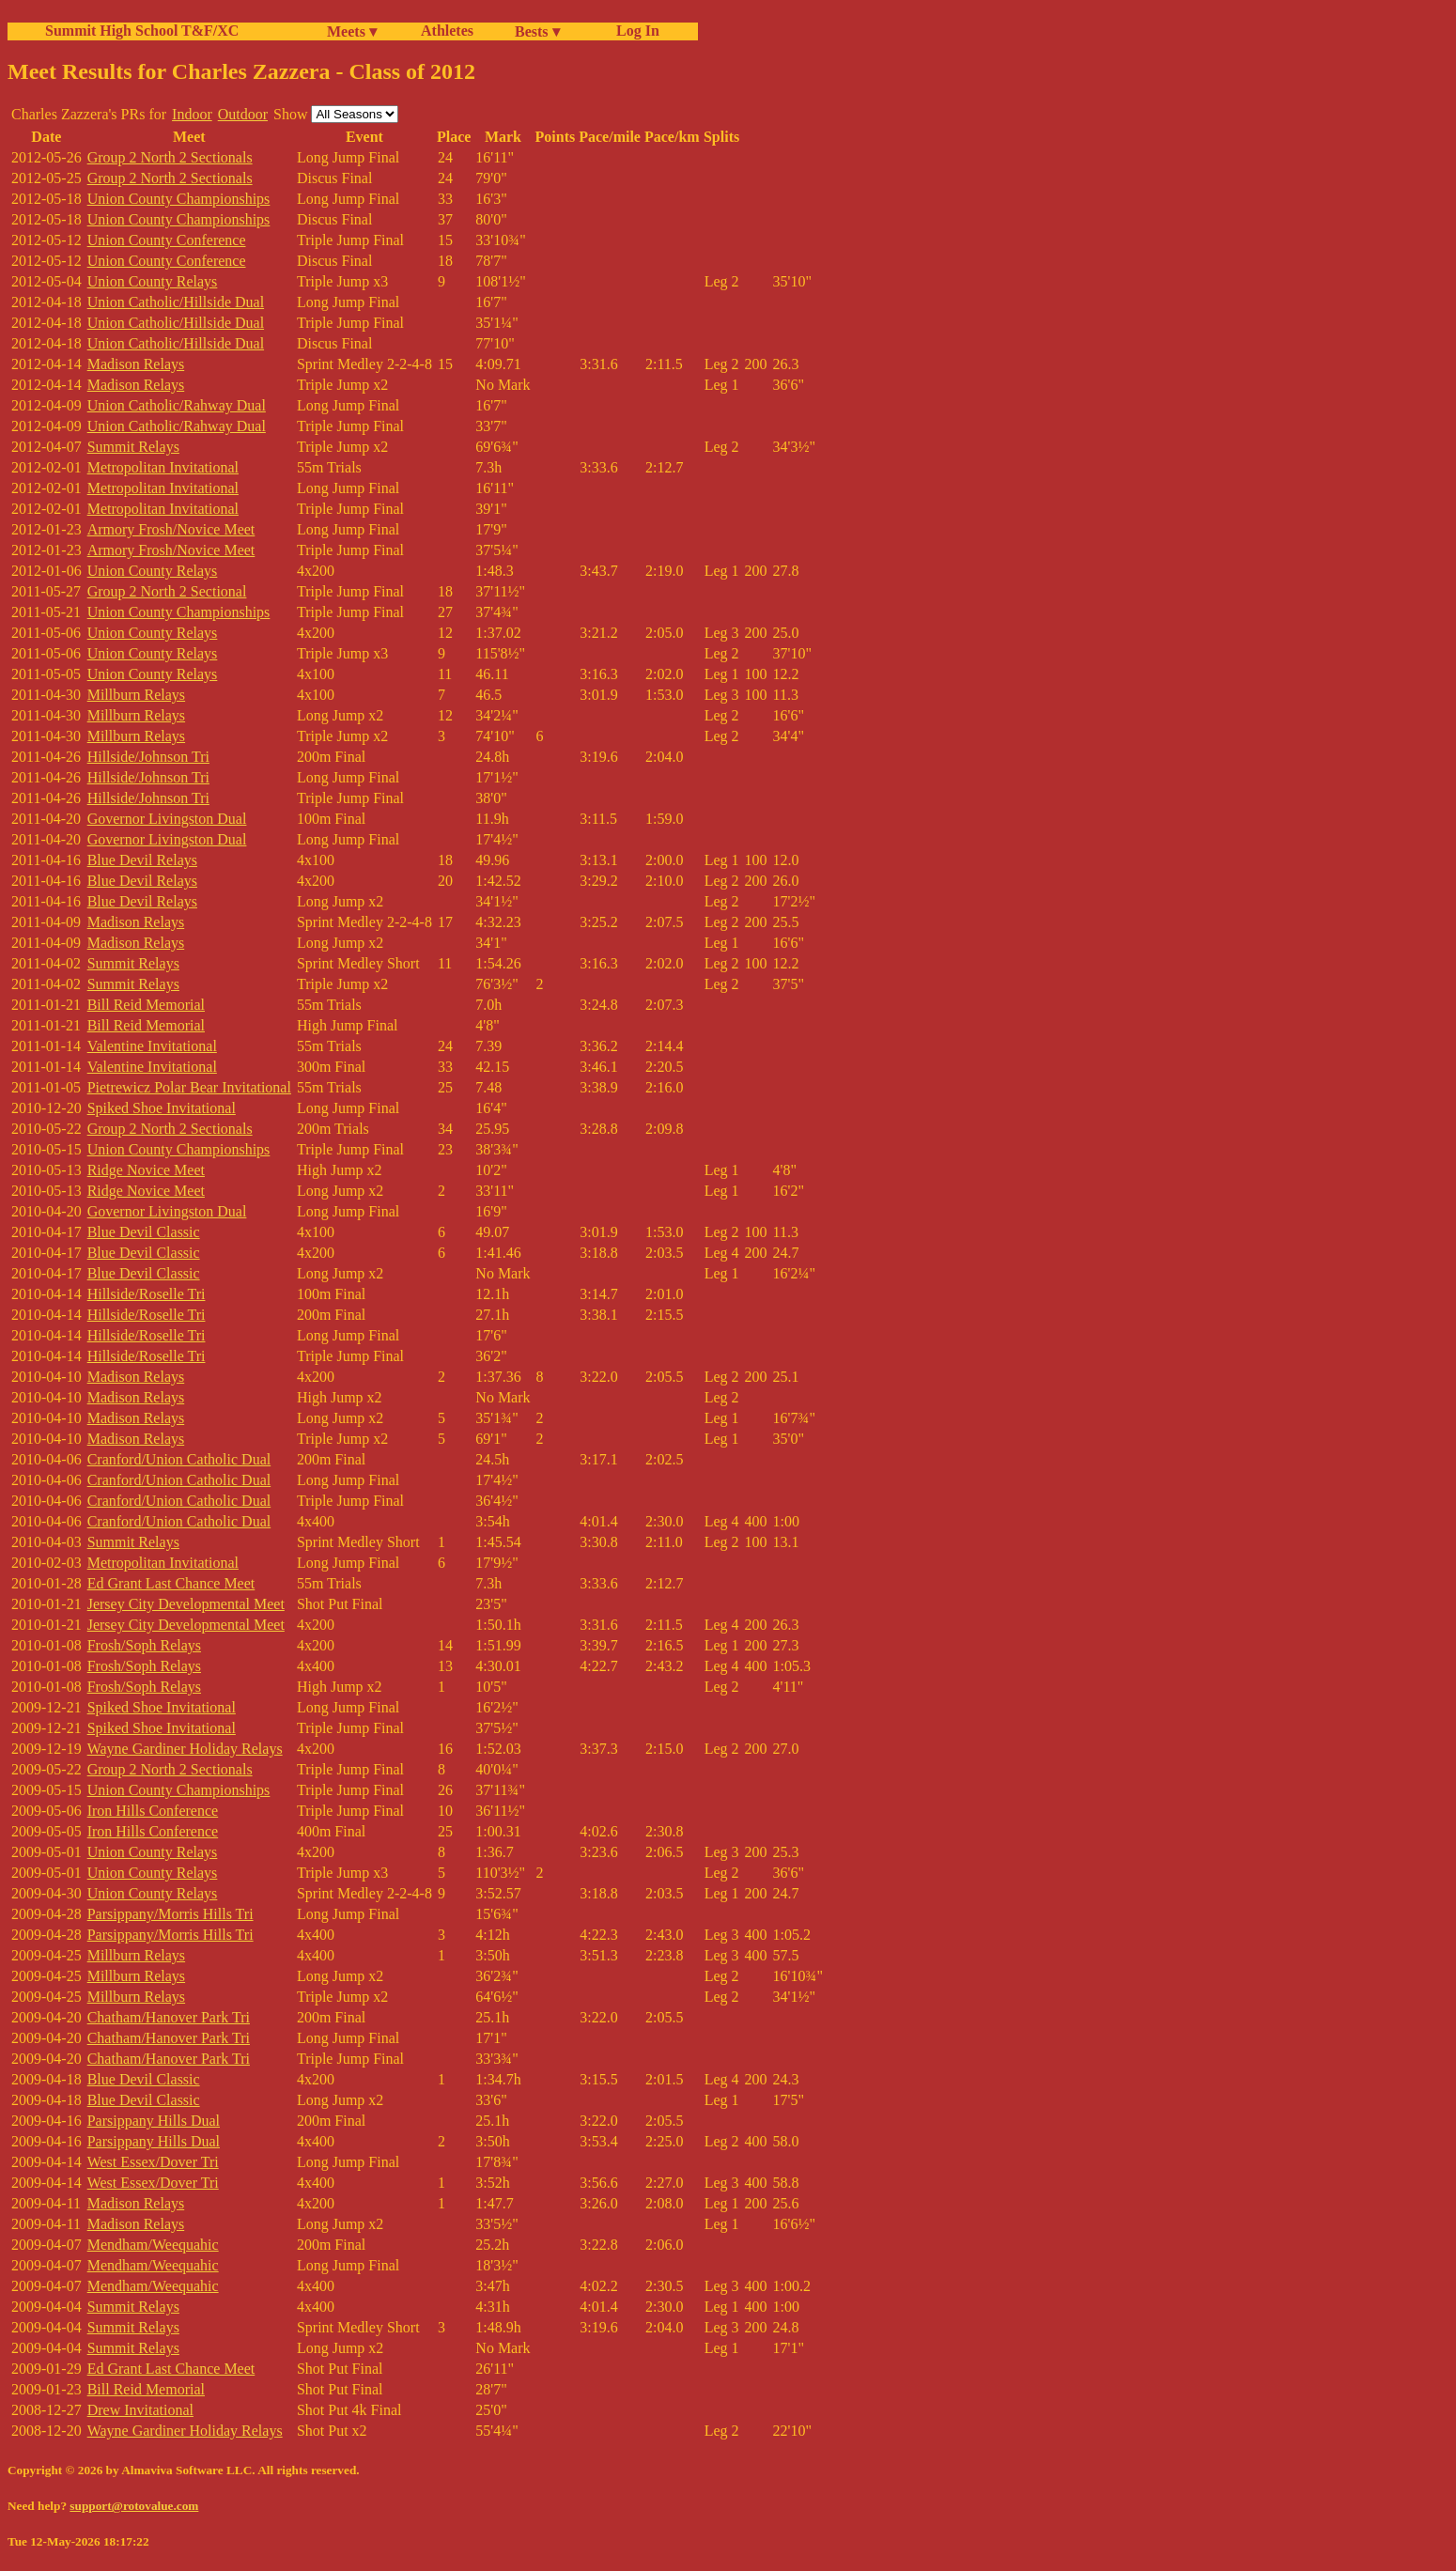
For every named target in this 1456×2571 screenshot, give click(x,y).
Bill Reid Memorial (146, 1005)
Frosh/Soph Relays (144, 1645)
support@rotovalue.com (134, 2506)
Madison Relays (136, 364)
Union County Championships (179, 199)
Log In (634, 31)
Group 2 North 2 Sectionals (170, 157)
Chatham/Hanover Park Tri (168, 2017)
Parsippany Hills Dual (153, 2121)
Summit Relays (133, 447)
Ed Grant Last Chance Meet (171, 1583)
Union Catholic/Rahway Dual (176, 405)
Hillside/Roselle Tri (146, 1294)
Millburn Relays (136, 695)
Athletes (447, 31)
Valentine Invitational (152, 1046)
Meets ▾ (352, 31)
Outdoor (243, 114)
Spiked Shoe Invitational (161, 1108)
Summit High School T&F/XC (142, 31)
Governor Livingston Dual (167, 819)
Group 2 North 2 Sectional (167, 591)
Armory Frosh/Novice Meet (171, 529)
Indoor (192, 114)
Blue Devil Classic (143, 1232)
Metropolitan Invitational (163, 467)
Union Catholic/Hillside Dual (175, 302)
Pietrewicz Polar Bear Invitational (189, 1087)
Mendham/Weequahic (153, 2245)
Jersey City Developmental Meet (186, 1604)
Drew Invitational (140, 2410)
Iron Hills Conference (153, 1811)
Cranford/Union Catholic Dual (179, 1459)
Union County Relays (152, 281)
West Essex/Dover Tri (153, 2162)
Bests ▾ (537, 31)
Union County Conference (166, 240)
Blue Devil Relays (142, 860)
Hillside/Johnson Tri (148, 757)
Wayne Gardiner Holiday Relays (185, 1749)
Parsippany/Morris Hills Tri (170, 1914)
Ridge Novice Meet (146, 1170)
